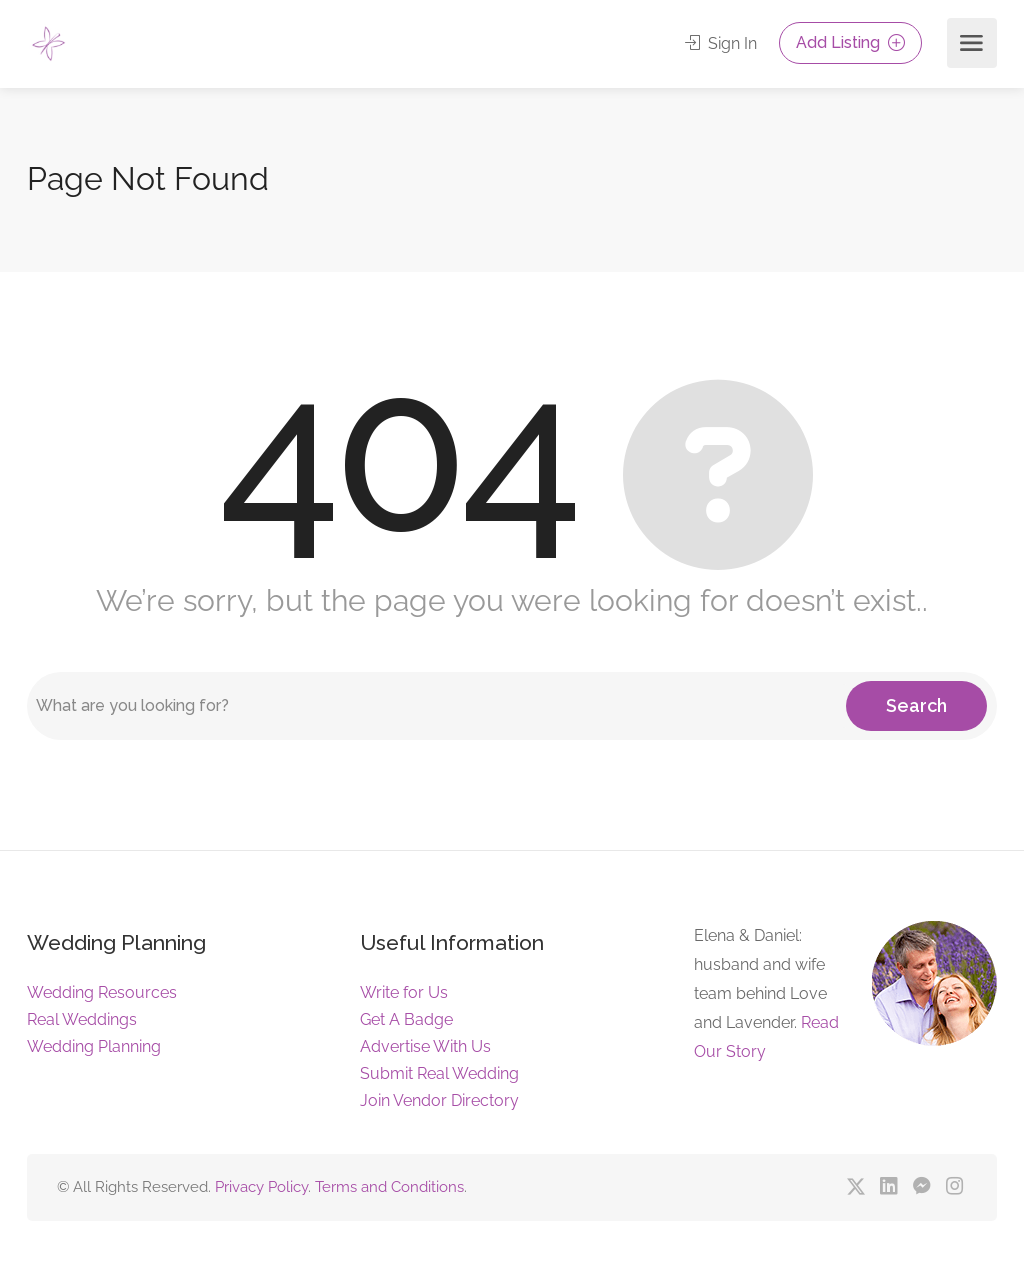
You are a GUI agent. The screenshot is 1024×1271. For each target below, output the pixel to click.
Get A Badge (406, 1019)
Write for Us (404, 992)
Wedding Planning (94, 1046)
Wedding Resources (102, 992)
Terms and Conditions (389, 1187)
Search (916, 705)
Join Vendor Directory (439, 1100)
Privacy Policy (261, 1187)
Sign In (721, 43)
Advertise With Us (425, 1046)
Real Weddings (82, 1019)
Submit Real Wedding (439, 1073)
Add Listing (850, 42)
